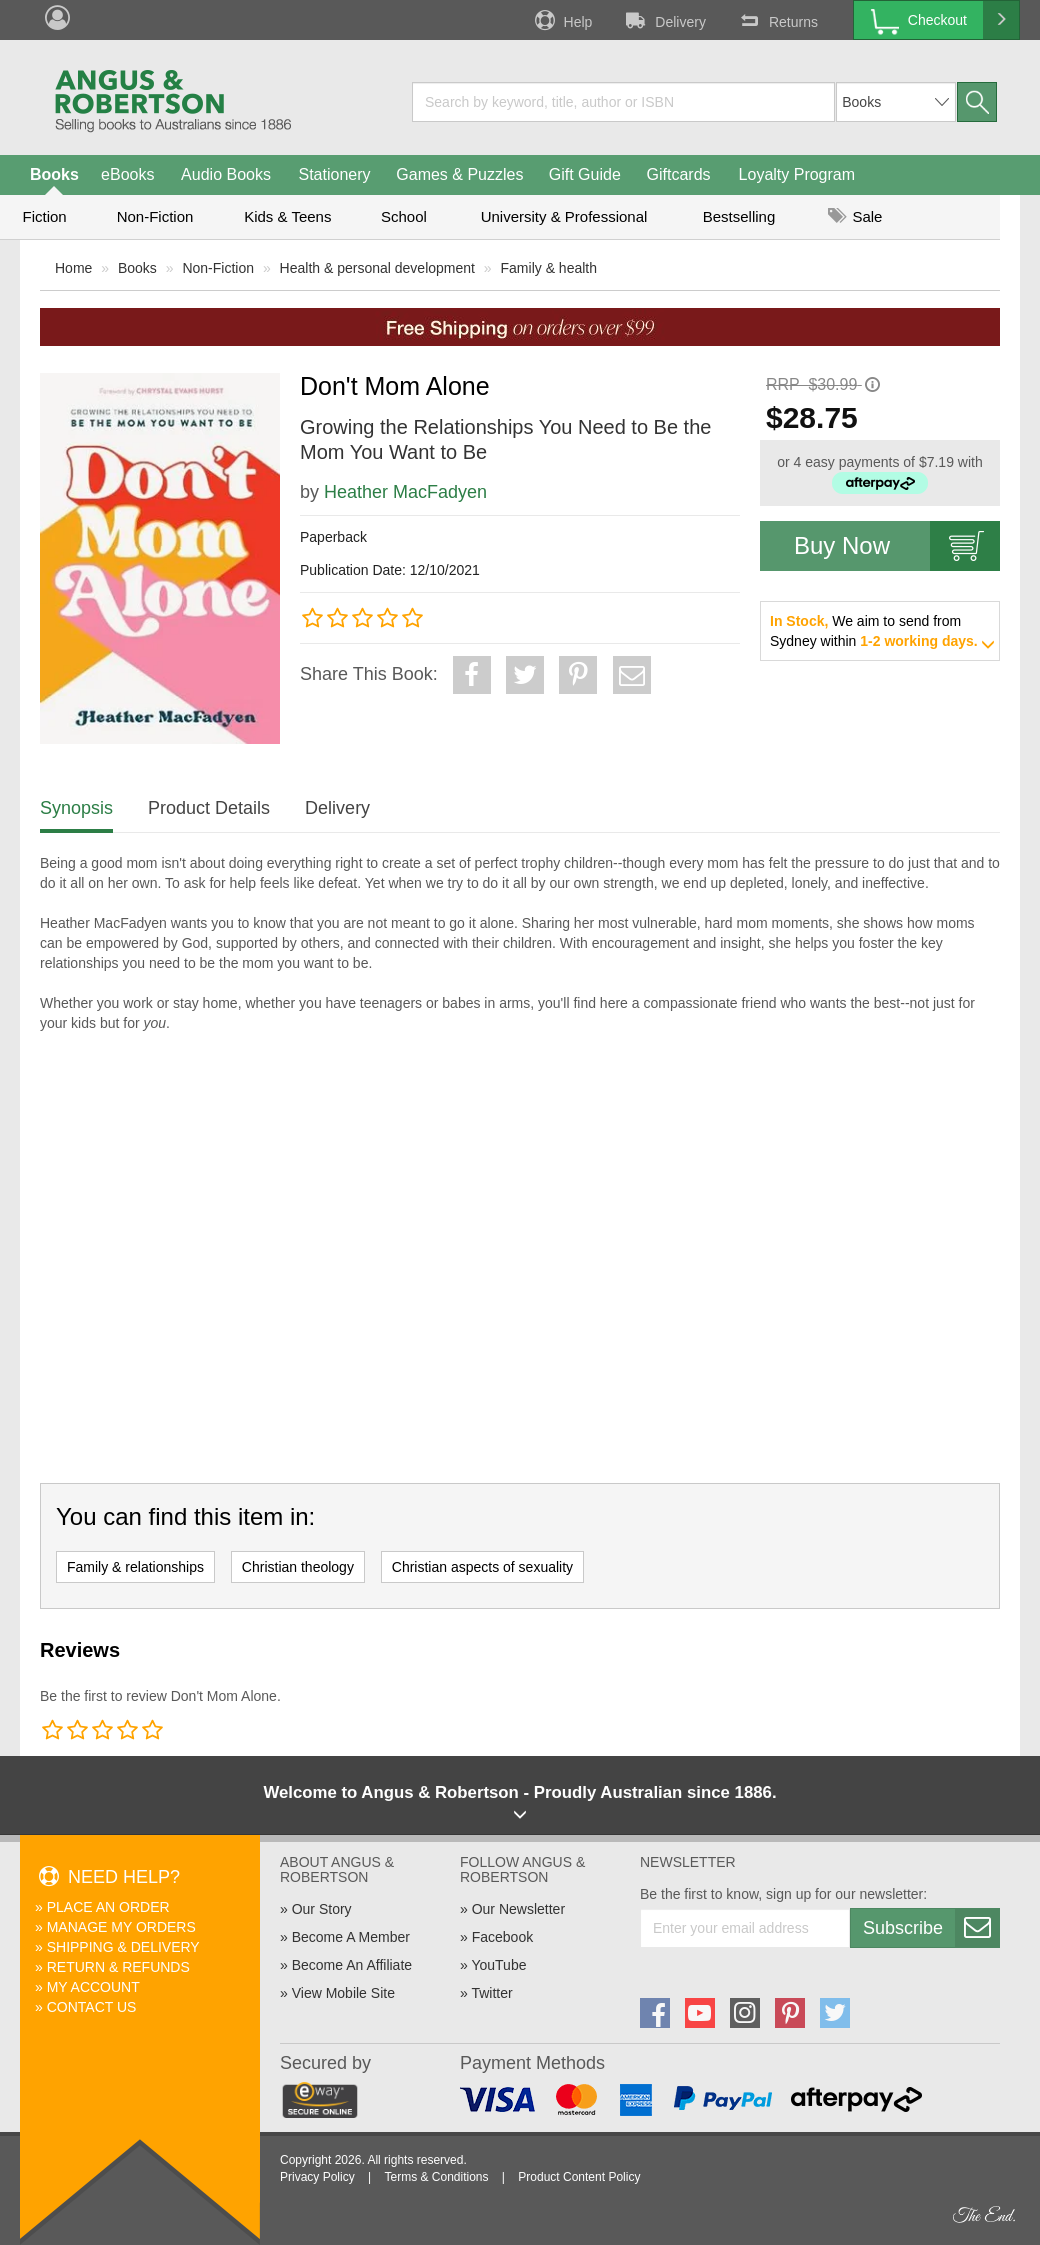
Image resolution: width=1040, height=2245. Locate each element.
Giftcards (679, 174)
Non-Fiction (155, 216)
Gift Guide (585, 174)
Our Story (322, 1909)
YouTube (498, 1965)
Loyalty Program (797, 174)
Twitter (491, 1993)
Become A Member (351, 1937)
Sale (855, 216)
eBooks (127, 174)
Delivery (664, 20)
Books (54, 174)
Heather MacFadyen (405, 492)
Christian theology (298, 1567)
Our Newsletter (518, 1909)
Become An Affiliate (352, 1965)
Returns (777, 20)
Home (73, 268)
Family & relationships (135, 1567)
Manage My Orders (121, 1927)
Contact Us (92, 2007)
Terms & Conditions (436, 2177)
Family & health (549, 268)
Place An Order (108, 1907)
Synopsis (76, 808)
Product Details (209, 808)
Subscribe (931, 1928)
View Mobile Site (343, 1993)
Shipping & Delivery (123, 1947)
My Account (93, 1987)
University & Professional (564, 216)
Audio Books (226, 174)
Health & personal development (377, 268)
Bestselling (739, 216)
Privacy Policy (317, 2177)
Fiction (44, 216)
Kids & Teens (287, 216)
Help (562, 20)
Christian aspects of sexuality (482, 1567)
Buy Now (897, 546)
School (404, 216)
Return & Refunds (118, 1967)
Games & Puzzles (459, 174)
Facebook (502, 1937)
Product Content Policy (579, 2177)
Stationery (334, 174)
